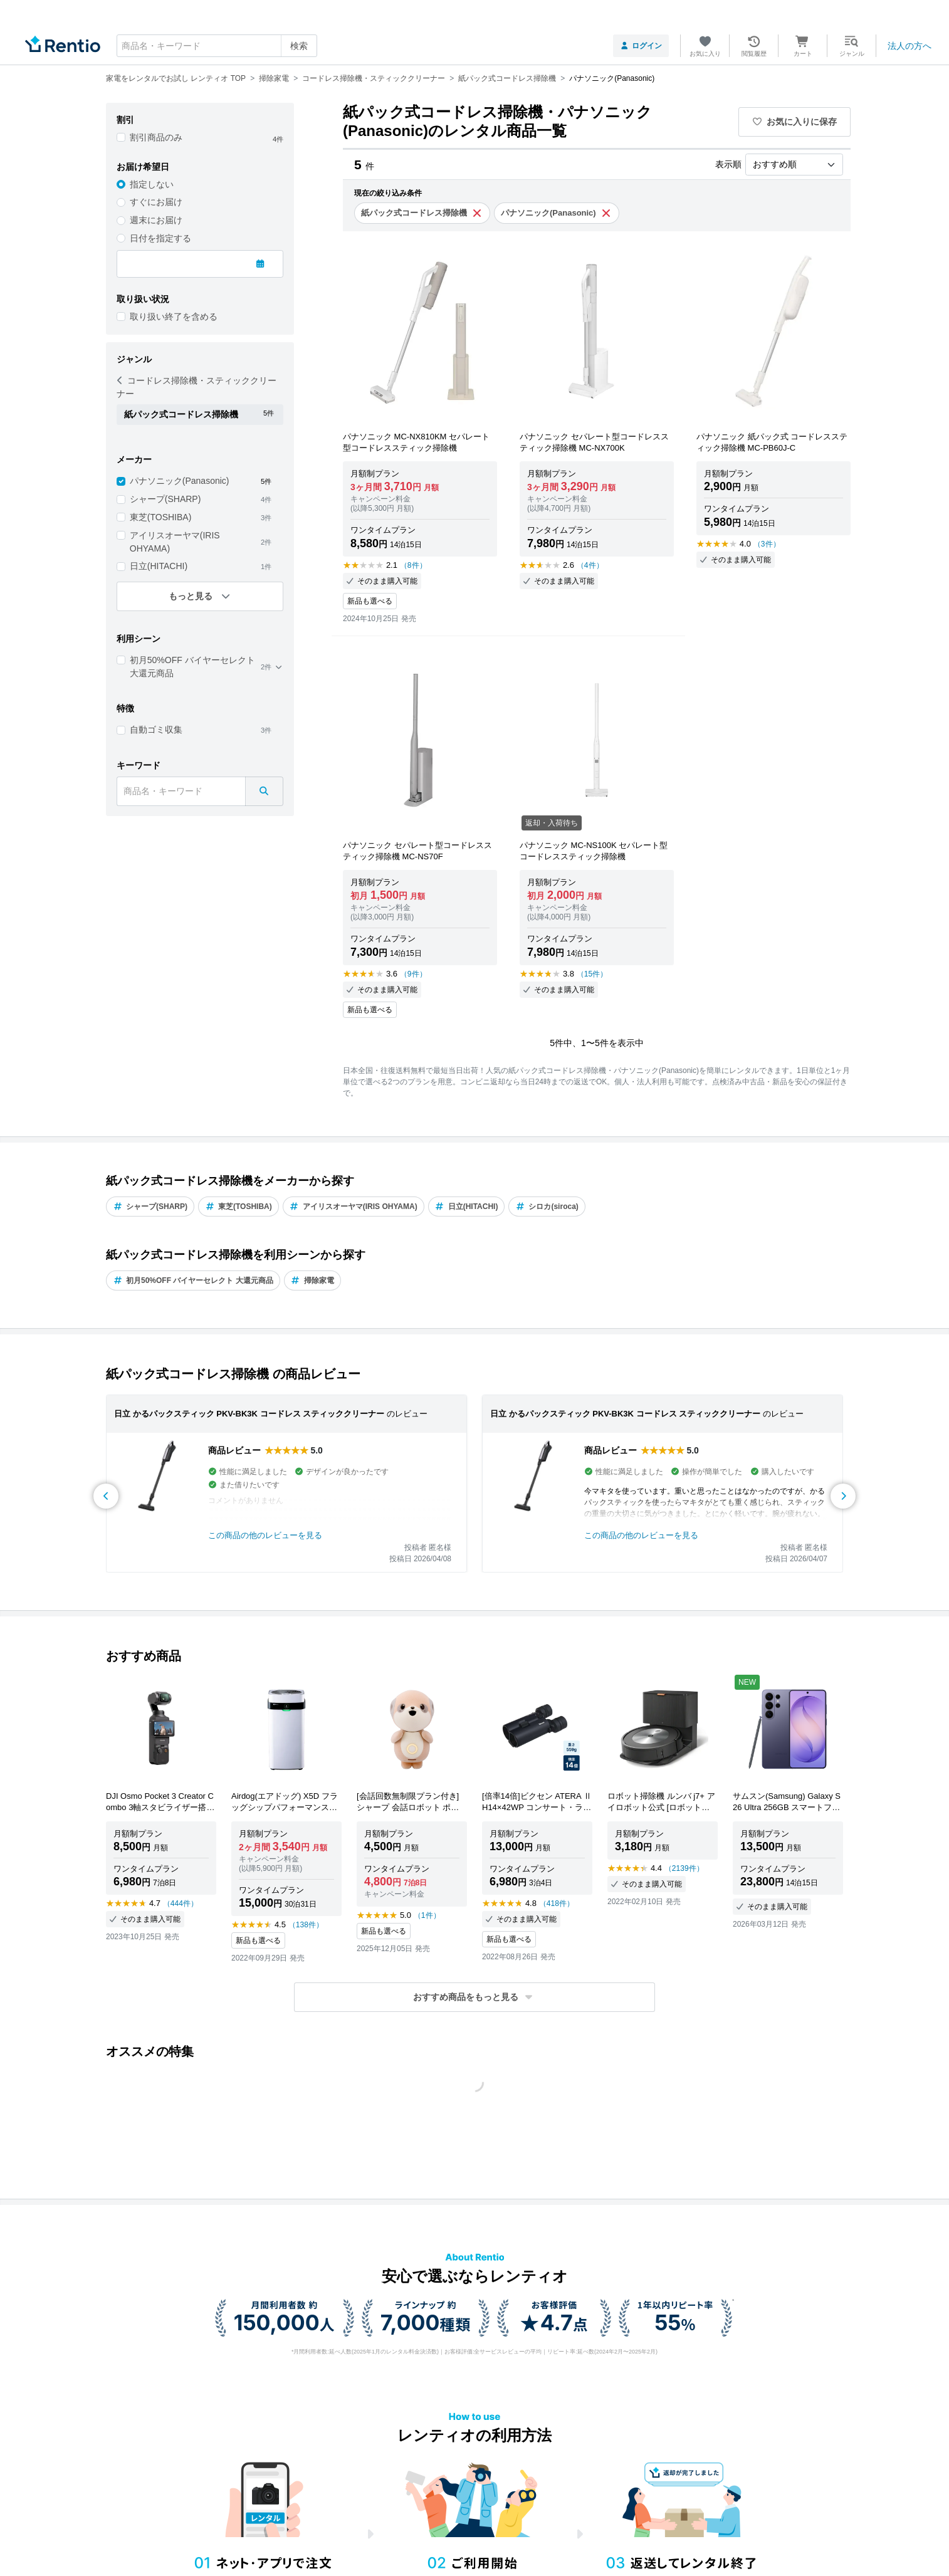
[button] (474, 1997)
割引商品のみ (156, 137)
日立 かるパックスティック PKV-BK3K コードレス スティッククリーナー (249, 1413)
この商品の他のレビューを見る (265, 1535)
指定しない (152, 184)
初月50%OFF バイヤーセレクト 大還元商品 (192, 666)
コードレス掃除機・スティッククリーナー (197, 387)
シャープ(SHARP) (165, 499)
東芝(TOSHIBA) (161, 517)
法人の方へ (909, 46)
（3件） (766, 544)
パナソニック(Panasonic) (179, 481)
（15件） (592, 974)
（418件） (556, 1903)
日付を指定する (160, 238)
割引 (125, 120)
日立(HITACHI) (158, 566)
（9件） (413, 974)
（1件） (427, 1915)
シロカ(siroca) (546, 1206)
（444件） (180, 1903)
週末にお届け (156, 220)
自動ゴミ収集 (156, 730)
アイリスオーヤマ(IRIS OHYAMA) (175, 541)
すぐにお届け (156, 202)
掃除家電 (312, 1280)
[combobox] (217, 45)
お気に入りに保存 (794, 122)
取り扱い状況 (143, 299)
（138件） (305, 1924)
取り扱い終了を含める (174, 317)
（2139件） (684, 1868)
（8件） (413, 565)
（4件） (590, 565)
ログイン (641, 45)
